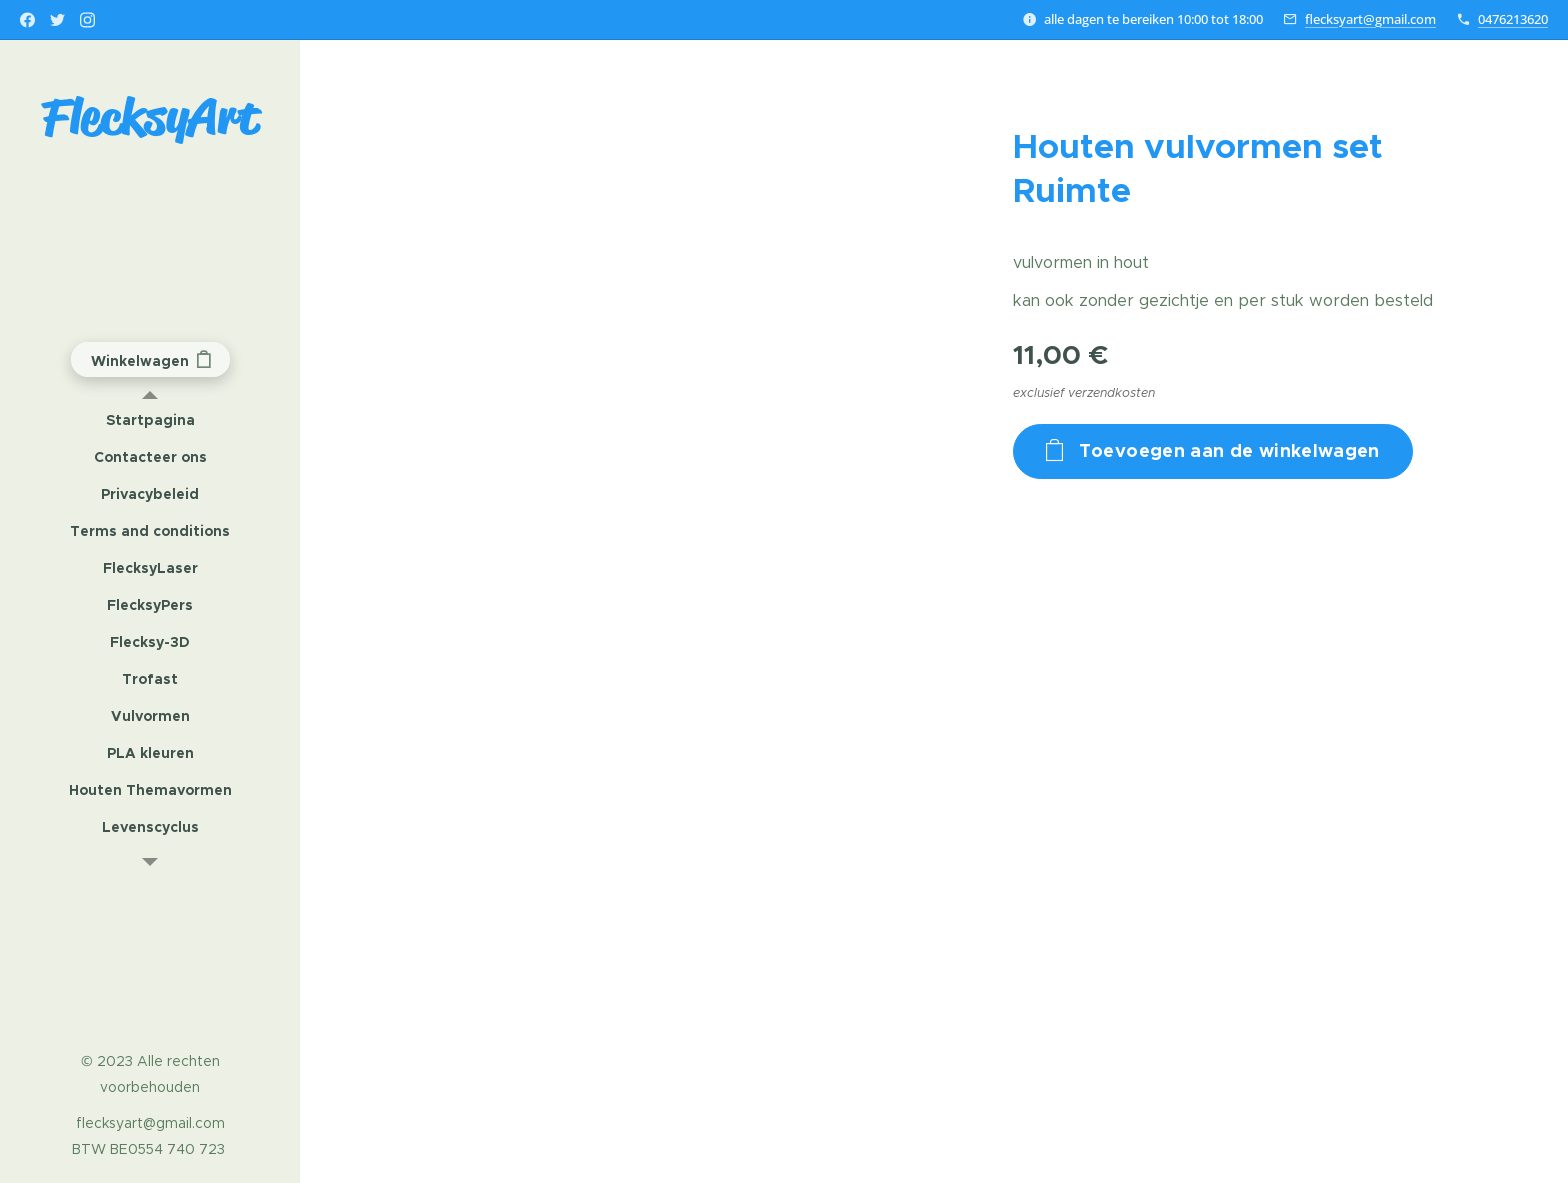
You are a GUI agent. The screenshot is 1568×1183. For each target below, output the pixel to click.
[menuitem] (150, 420)
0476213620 (1513, 19)
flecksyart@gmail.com (1370, 19)
